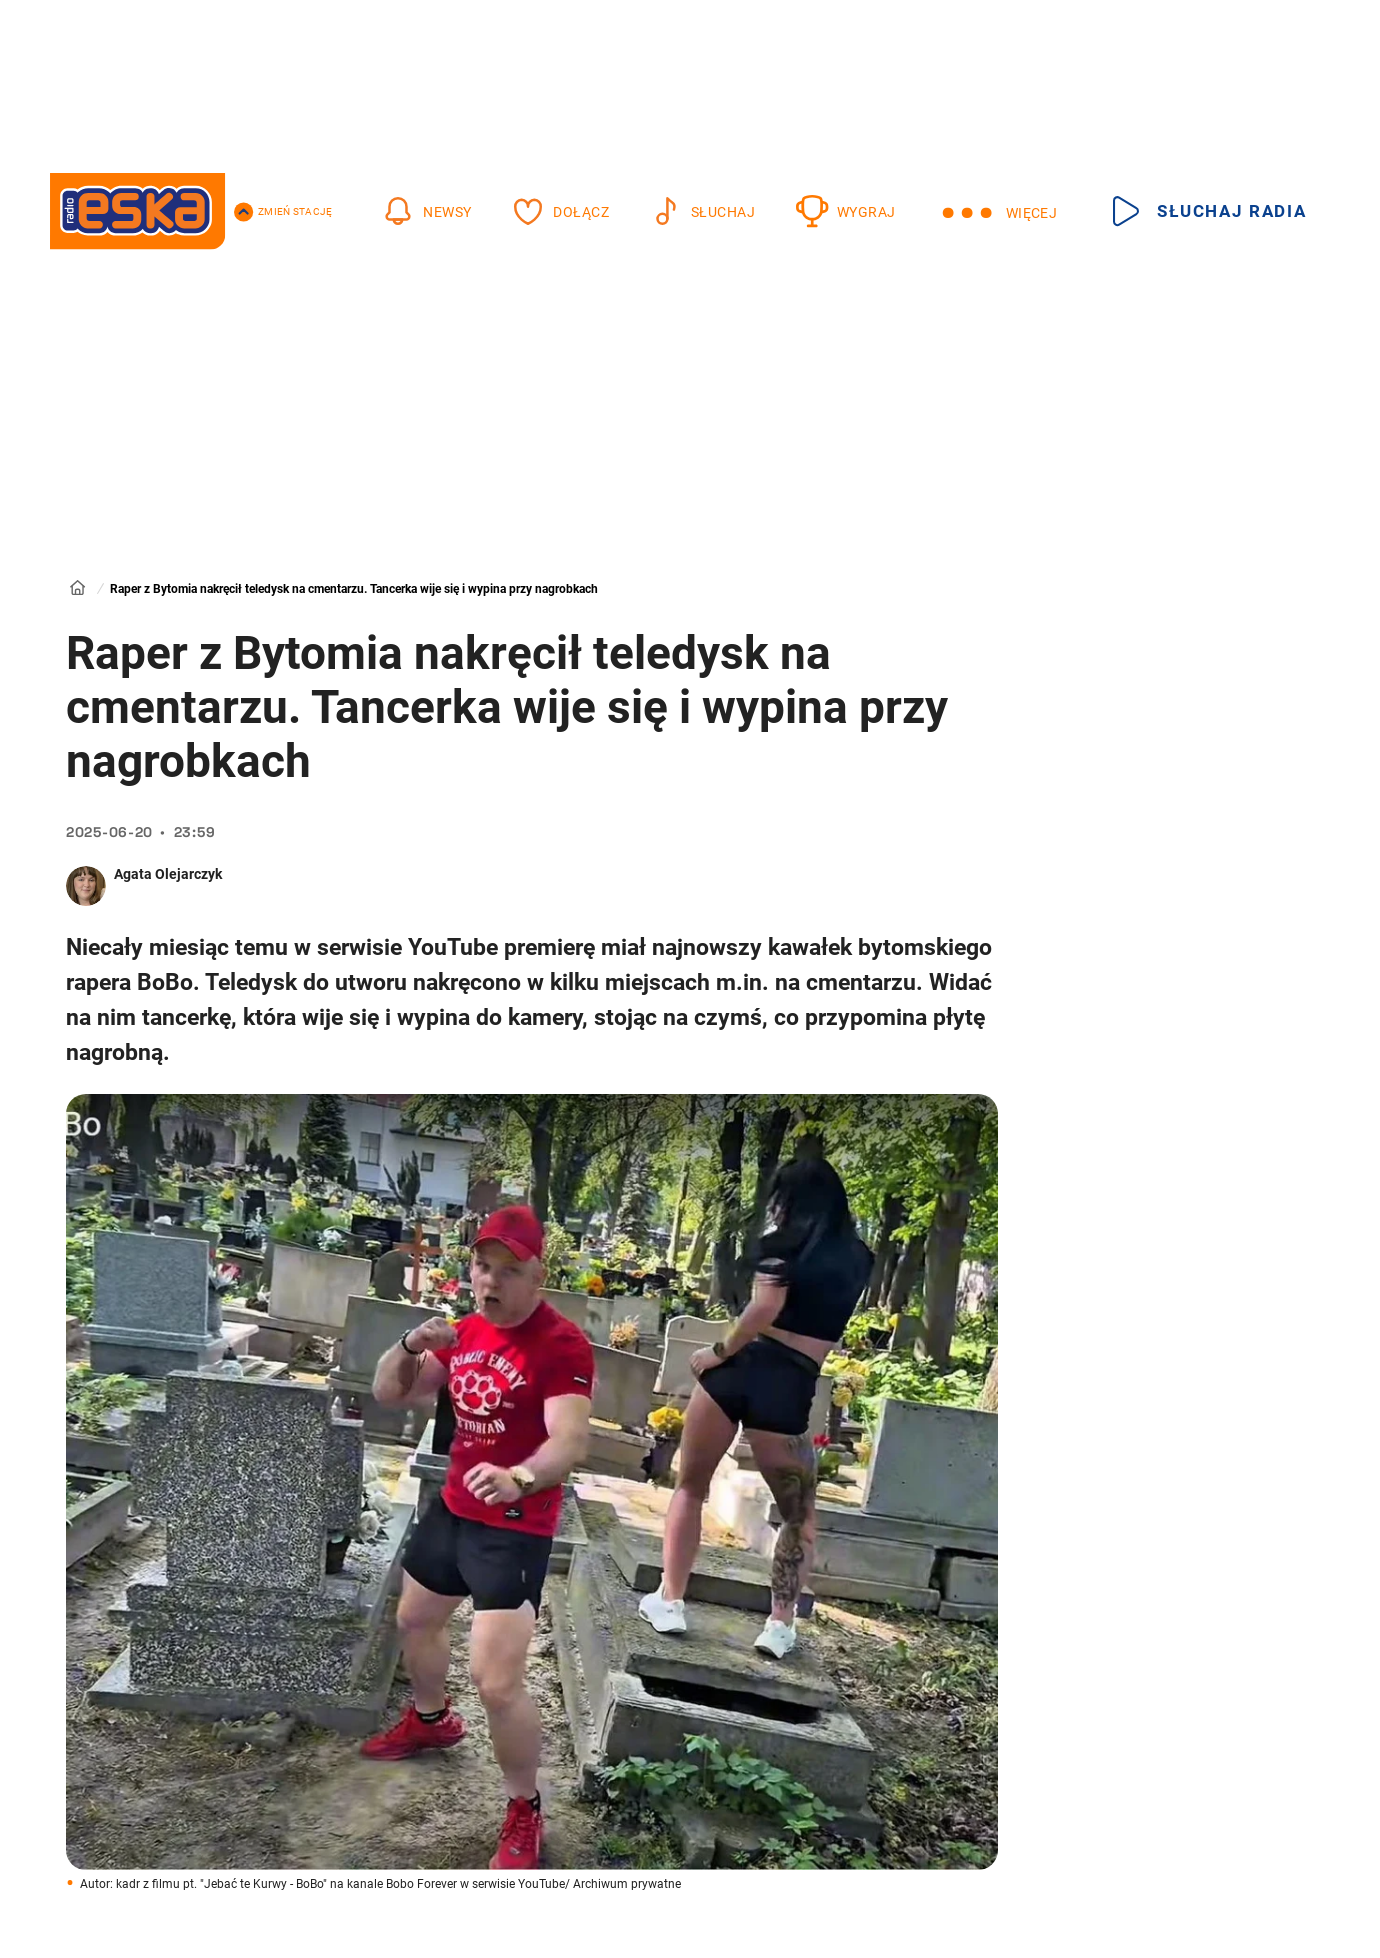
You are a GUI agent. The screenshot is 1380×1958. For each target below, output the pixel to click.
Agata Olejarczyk (168, 874)
